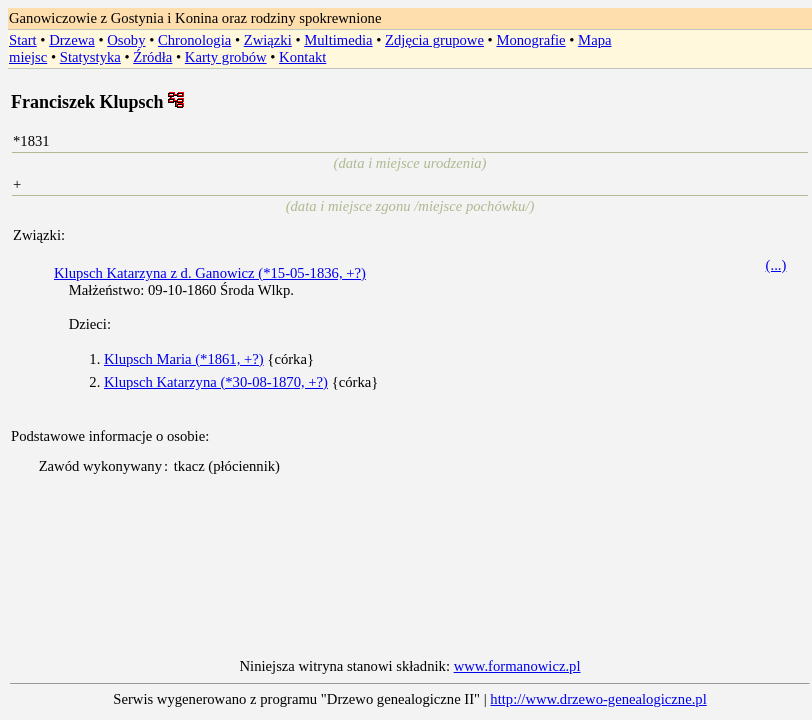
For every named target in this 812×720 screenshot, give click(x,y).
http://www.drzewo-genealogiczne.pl (598, 699)
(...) (776, 265)
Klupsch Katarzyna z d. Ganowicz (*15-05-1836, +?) (210, 273)
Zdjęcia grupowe (434, 40)
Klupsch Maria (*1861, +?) (184, 359)
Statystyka (90, 57)
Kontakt (302, 57)
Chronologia (194, 40)
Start (23, 40)
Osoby (126, 40)
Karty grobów (226, 57)
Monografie (530, 40)
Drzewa (72, 40)
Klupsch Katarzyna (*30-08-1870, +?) (216, 382)
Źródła (152, 57)
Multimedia (338, 40)
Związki (268, 40)
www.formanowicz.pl (517, 666)
